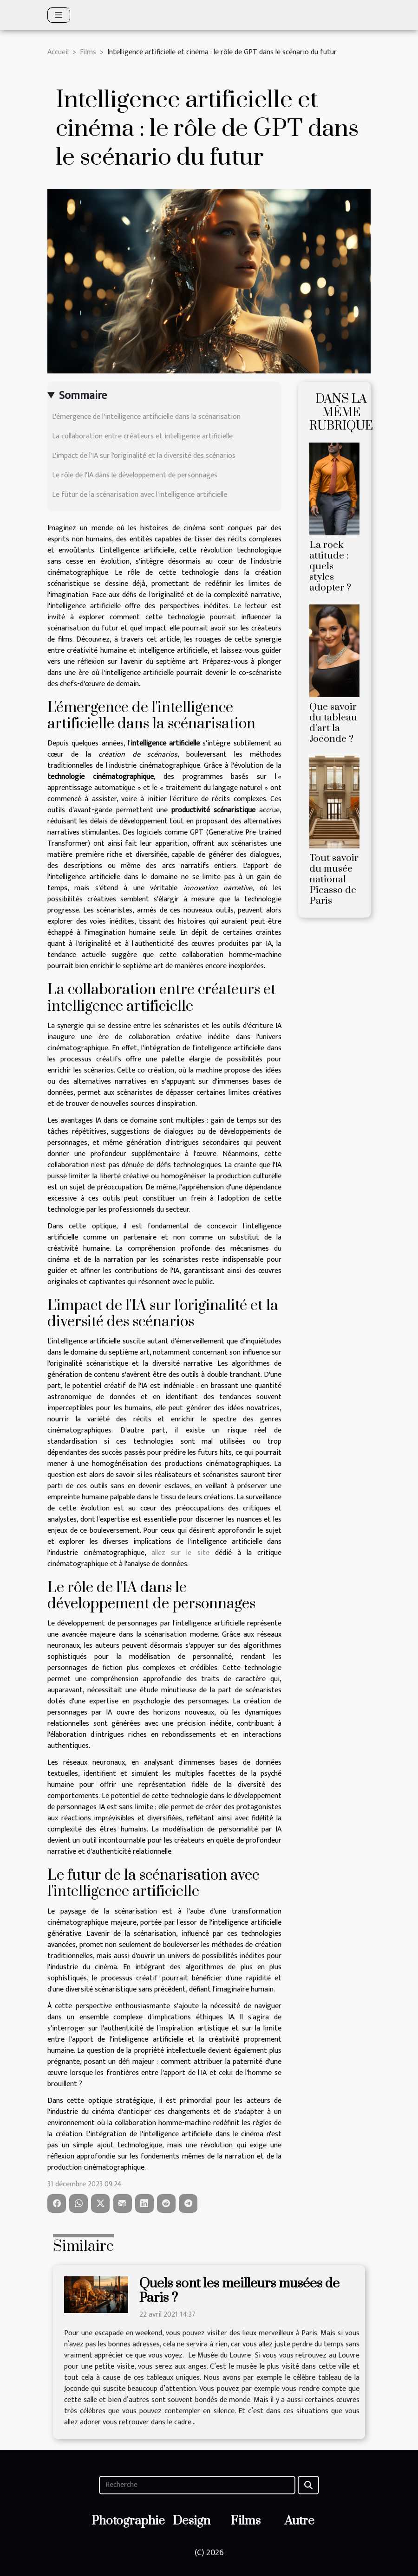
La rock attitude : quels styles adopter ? (330, 566)
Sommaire (83, 395)
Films (88, 52)
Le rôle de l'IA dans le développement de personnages (134, 475)
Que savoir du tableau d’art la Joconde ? (333, 723)
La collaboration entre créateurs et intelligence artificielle (142, 436)
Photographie (128, 2521)
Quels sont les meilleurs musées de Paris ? (239, 2290)
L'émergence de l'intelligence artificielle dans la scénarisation (146, 417)
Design (191, 2521)
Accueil (58, 52)
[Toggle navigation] (58, 15)
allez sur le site (180, 1553)
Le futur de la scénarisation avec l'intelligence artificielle (139, 494)
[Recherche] (197, 2485)
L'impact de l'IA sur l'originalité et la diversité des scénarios (143, 456)
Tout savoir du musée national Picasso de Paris (334, 879)
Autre (299, 2521)
